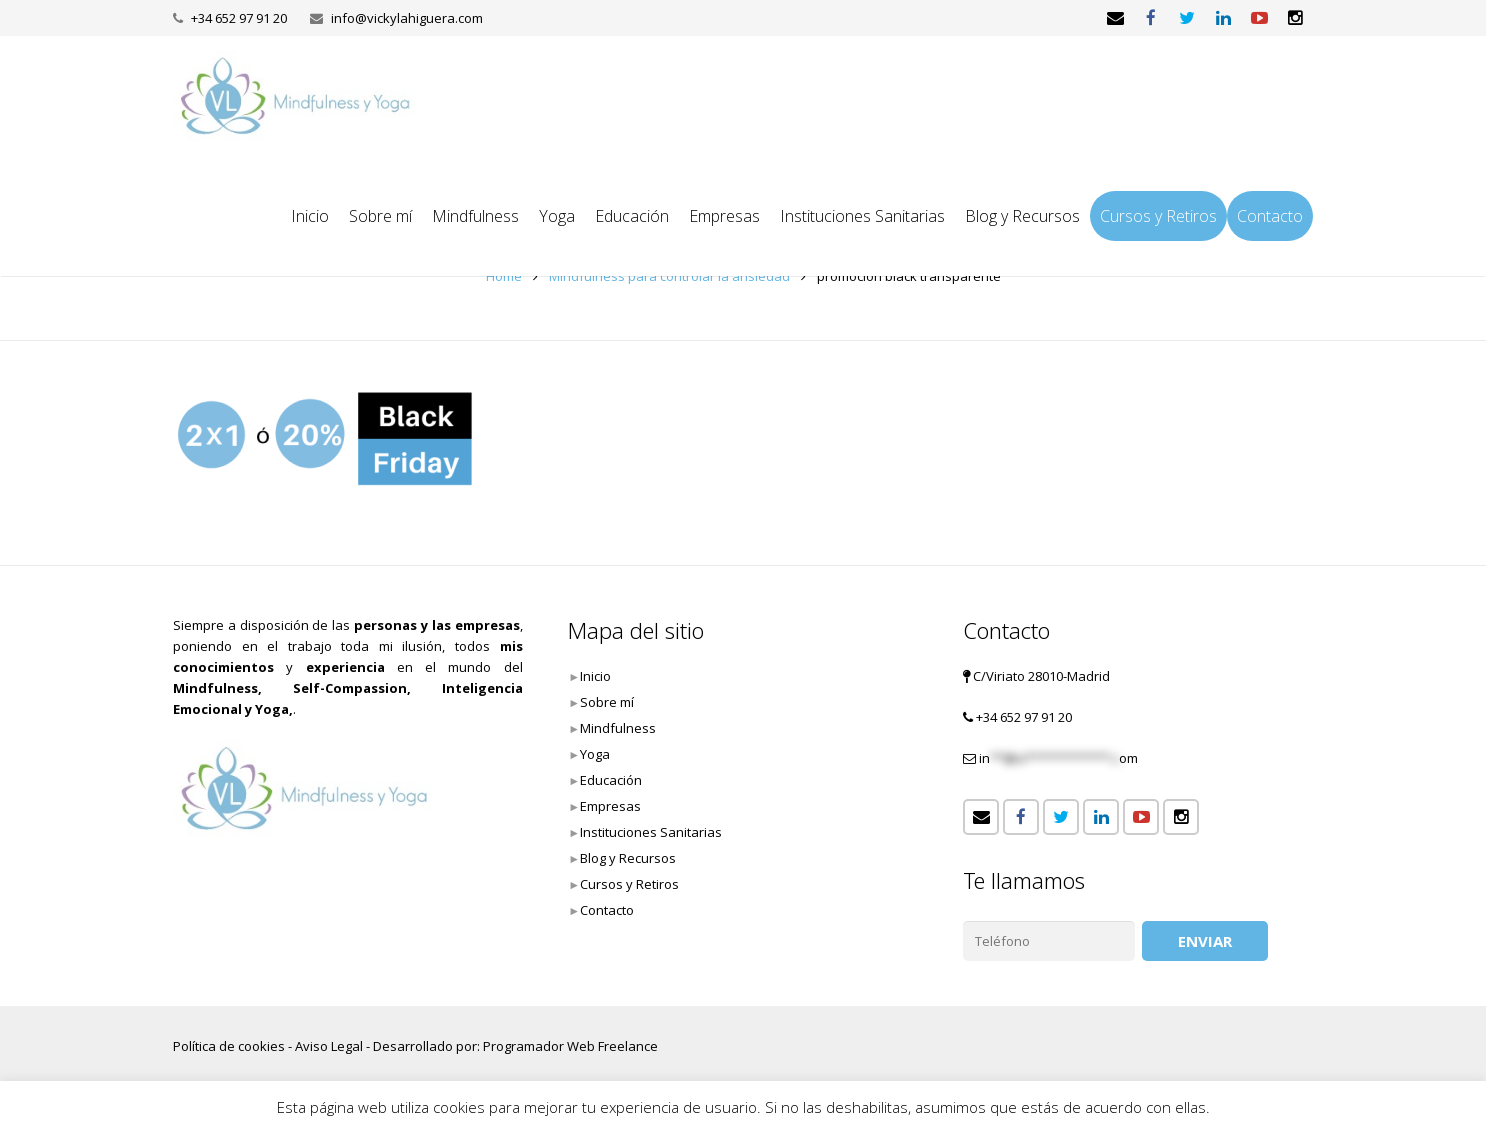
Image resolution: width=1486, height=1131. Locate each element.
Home (504, 276)
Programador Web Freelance (570, 1046)
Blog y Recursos (628, 858)
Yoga (595, 754)
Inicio (595, 676)
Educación (611, 780)
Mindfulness (618, 728)
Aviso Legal (329, 1046)
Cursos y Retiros (629, 884)
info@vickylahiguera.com (407, 18)
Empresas (610, 806)
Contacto (607, 910)
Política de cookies (229, 1046)
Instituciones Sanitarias (651, 832)
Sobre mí (607, 702)
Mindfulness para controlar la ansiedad (669, 276)
